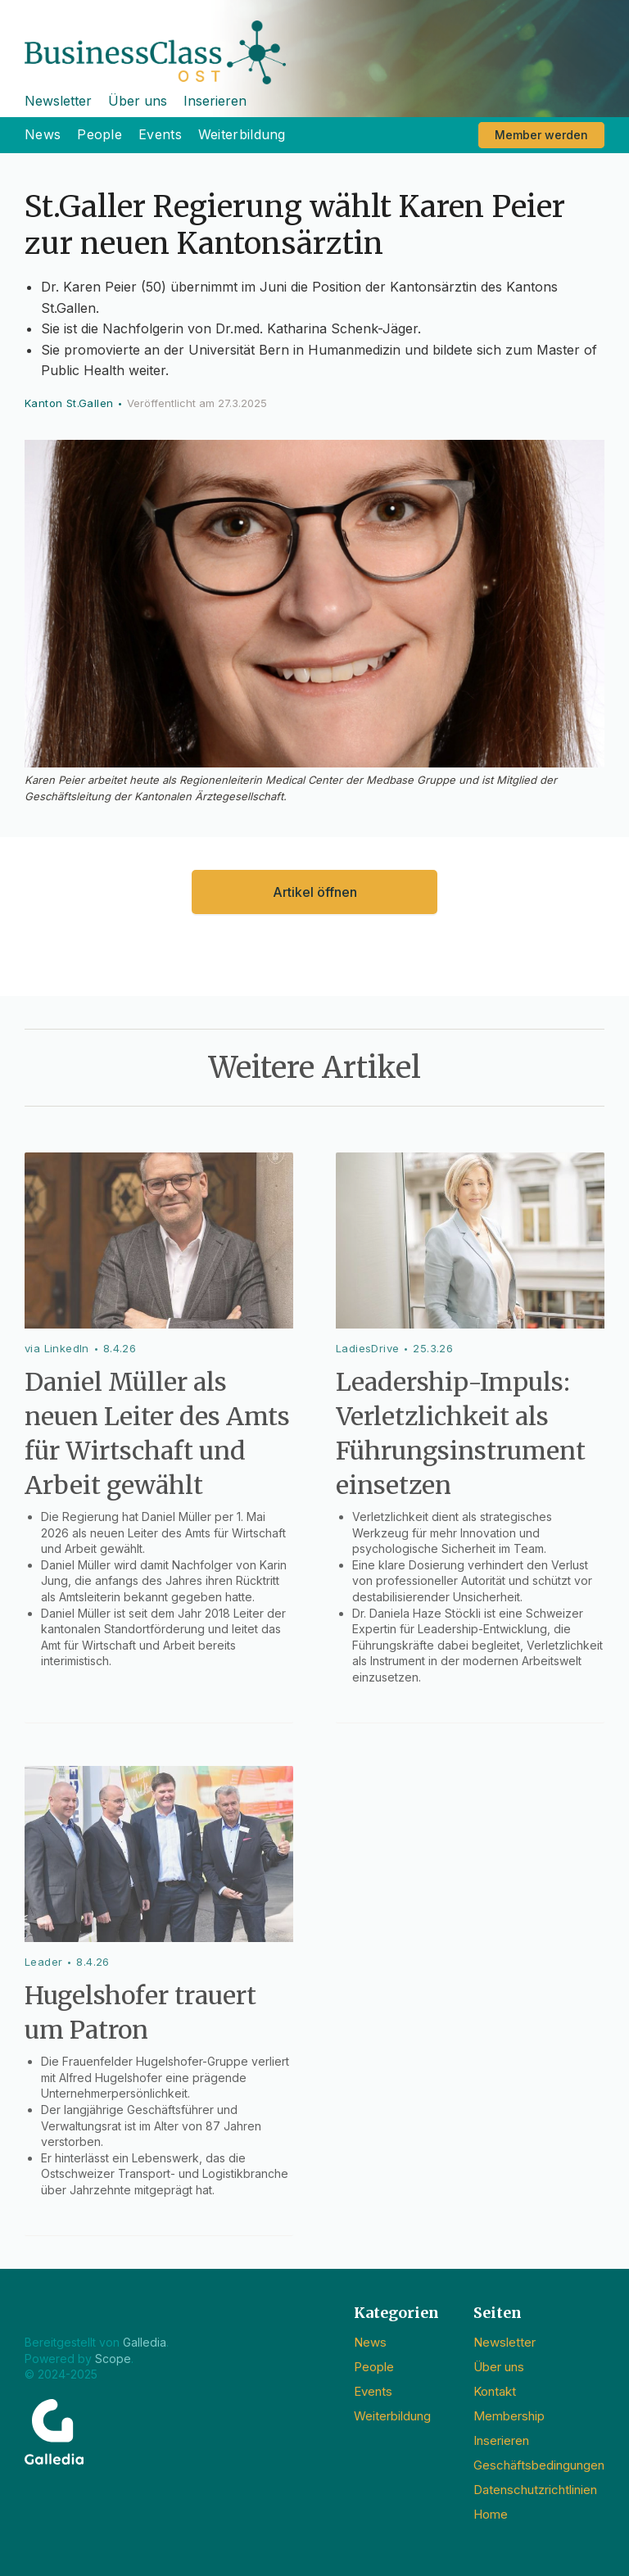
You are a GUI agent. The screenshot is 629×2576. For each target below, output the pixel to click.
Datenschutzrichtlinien (535, 2489)
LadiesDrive (367, 1348)
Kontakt (494, 2391)
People (99, 134)
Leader (43, 1961)
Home (490, 2514)
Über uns (137, 101)
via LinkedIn (57, 1348)
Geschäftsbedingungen (538, 2465)
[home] (314, 42)
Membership (509, 2416)
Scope (113, 2358)
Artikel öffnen (315, 892)
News (43, 134)
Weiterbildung (242, 134)
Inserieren (215, 101)
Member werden (541, 135)
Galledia (144, 2342)
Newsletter (58, 101)
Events (160, 134)
